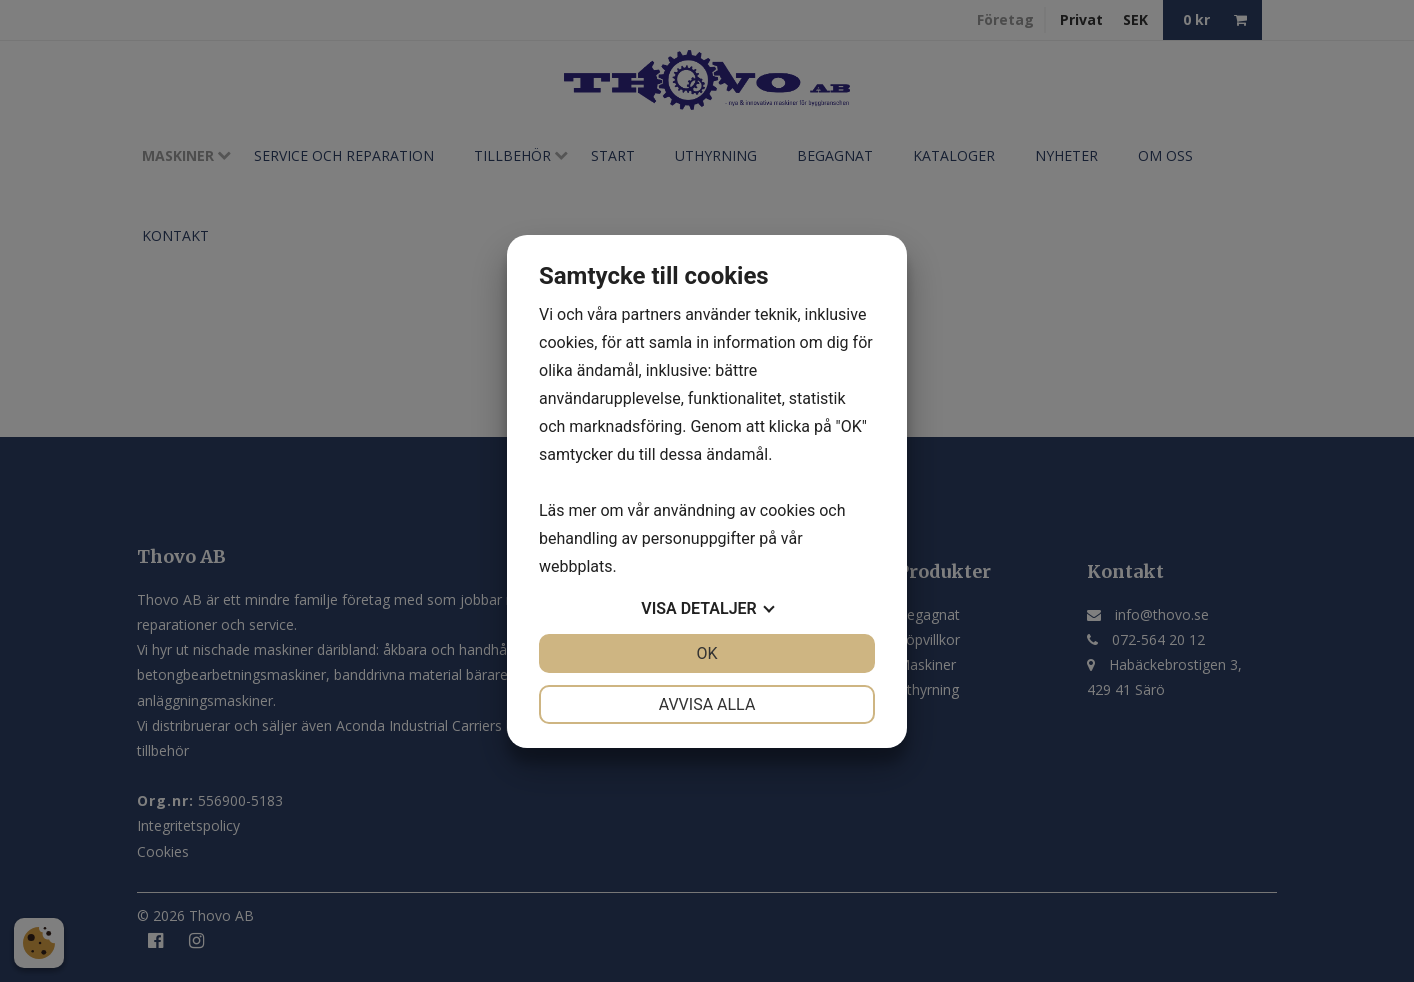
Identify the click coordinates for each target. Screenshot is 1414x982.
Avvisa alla (707, 704)
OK (706, 653)
